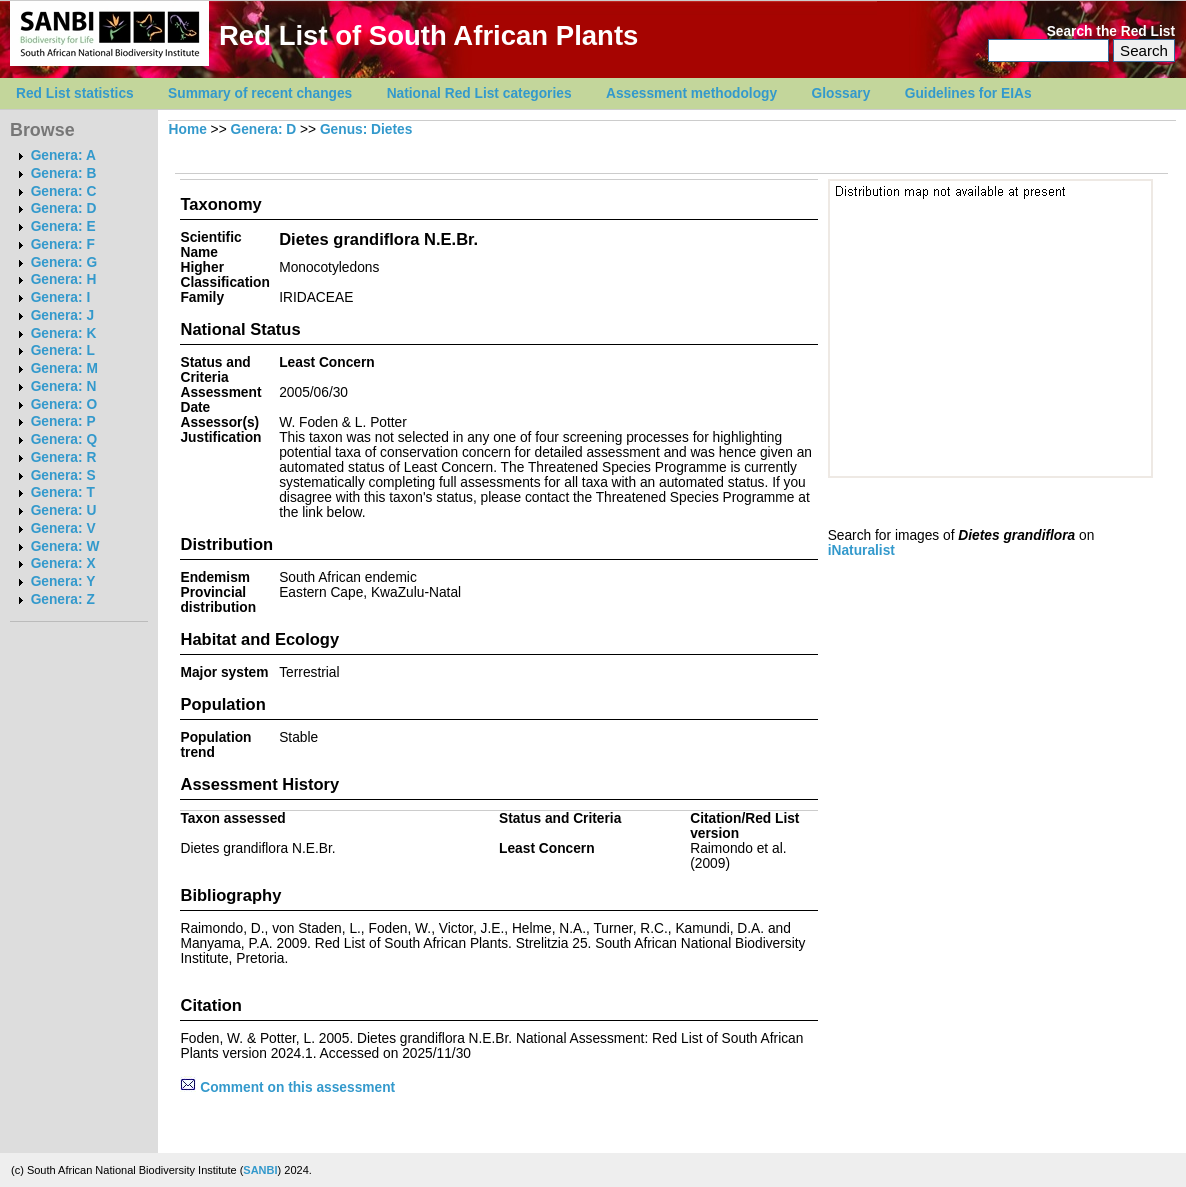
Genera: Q (64, 439)
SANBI (260, 1170)
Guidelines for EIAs (968, 93)
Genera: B (64, 173)
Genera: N (64, 386)
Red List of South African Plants (428, 35)
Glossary (841, 93)
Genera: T (63, 492)
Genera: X (63, 563)
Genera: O (64, 404)
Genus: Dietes (366, 129)
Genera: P (63, 421)
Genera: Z (63, 599)
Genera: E (63, 226)
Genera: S (63, 475)
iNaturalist (861, 550)
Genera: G (64, 262)
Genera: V (63, 528)
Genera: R (64, 457)
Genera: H (64, 279)
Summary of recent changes (260, 93)
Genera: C (64, 191)
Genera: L (63, 350)
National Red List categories (479, 93)
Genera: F (63, 244)
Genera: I (61, 297)
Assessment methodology (691, 93)
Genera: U (64, 510)
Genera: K (64, 333)
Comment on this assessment (287, 1087)
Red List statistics (75, 93)
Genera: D (64, 208)
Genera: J (62, 315)
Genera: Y (63, 581)
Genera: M (64, 368)
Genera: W (65, 546)
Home (188, 129)
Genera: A (63, 155)
